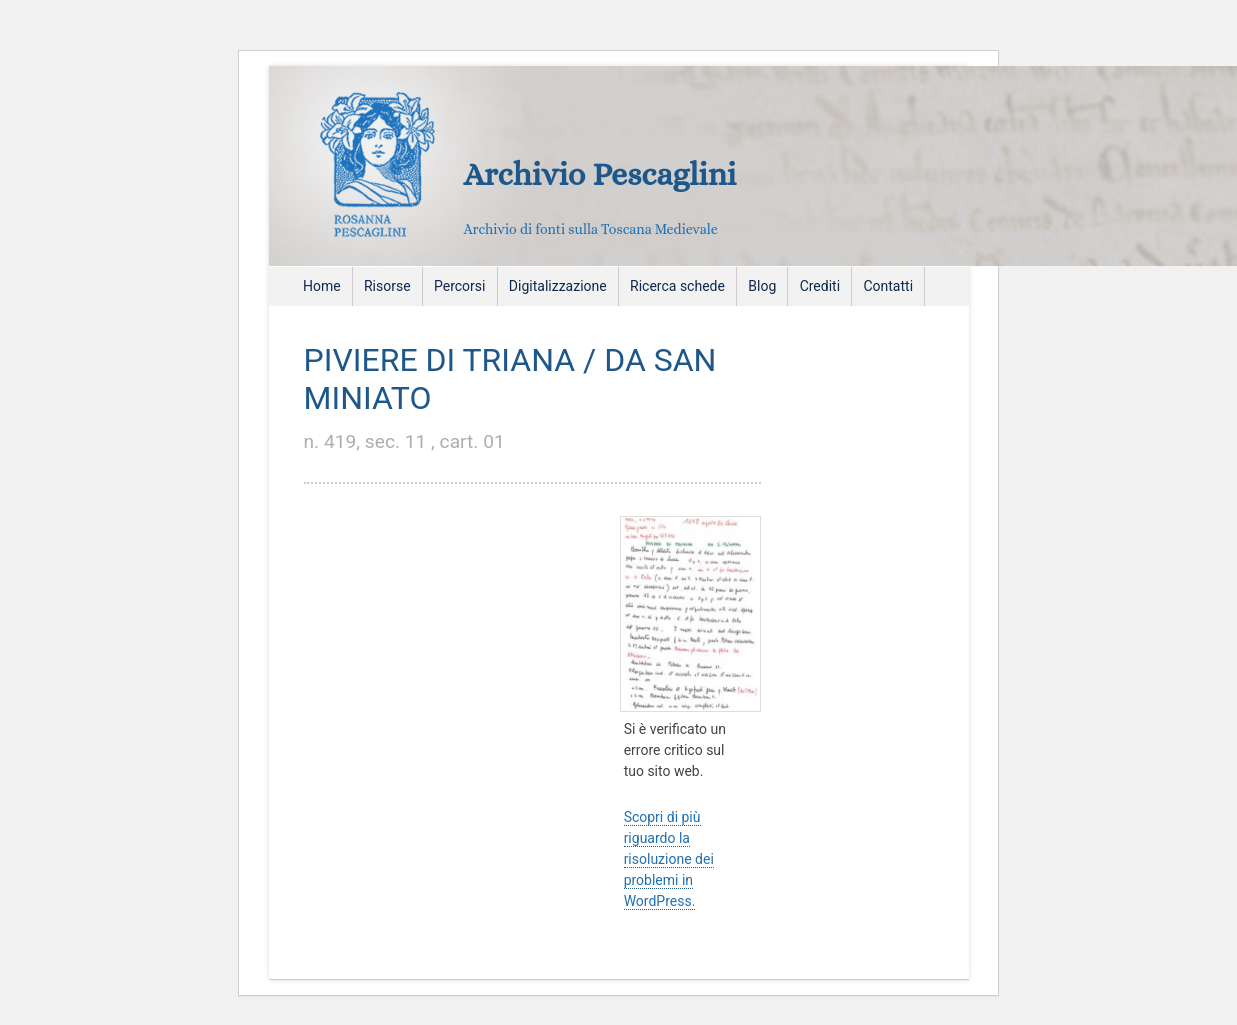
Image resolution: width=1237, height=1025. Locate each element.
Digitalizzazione (558, 286)
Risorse (387, 286)
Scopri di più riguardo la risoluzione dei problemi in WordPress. (669, 859)
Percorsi (459, 286)
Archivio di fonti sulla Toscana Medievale (591, 229)
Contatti (888, 286)
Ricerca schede (677, 286)
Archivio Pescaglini (600, 174)
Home (322, 286)
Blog (762, 286)
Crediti (820, 286)
